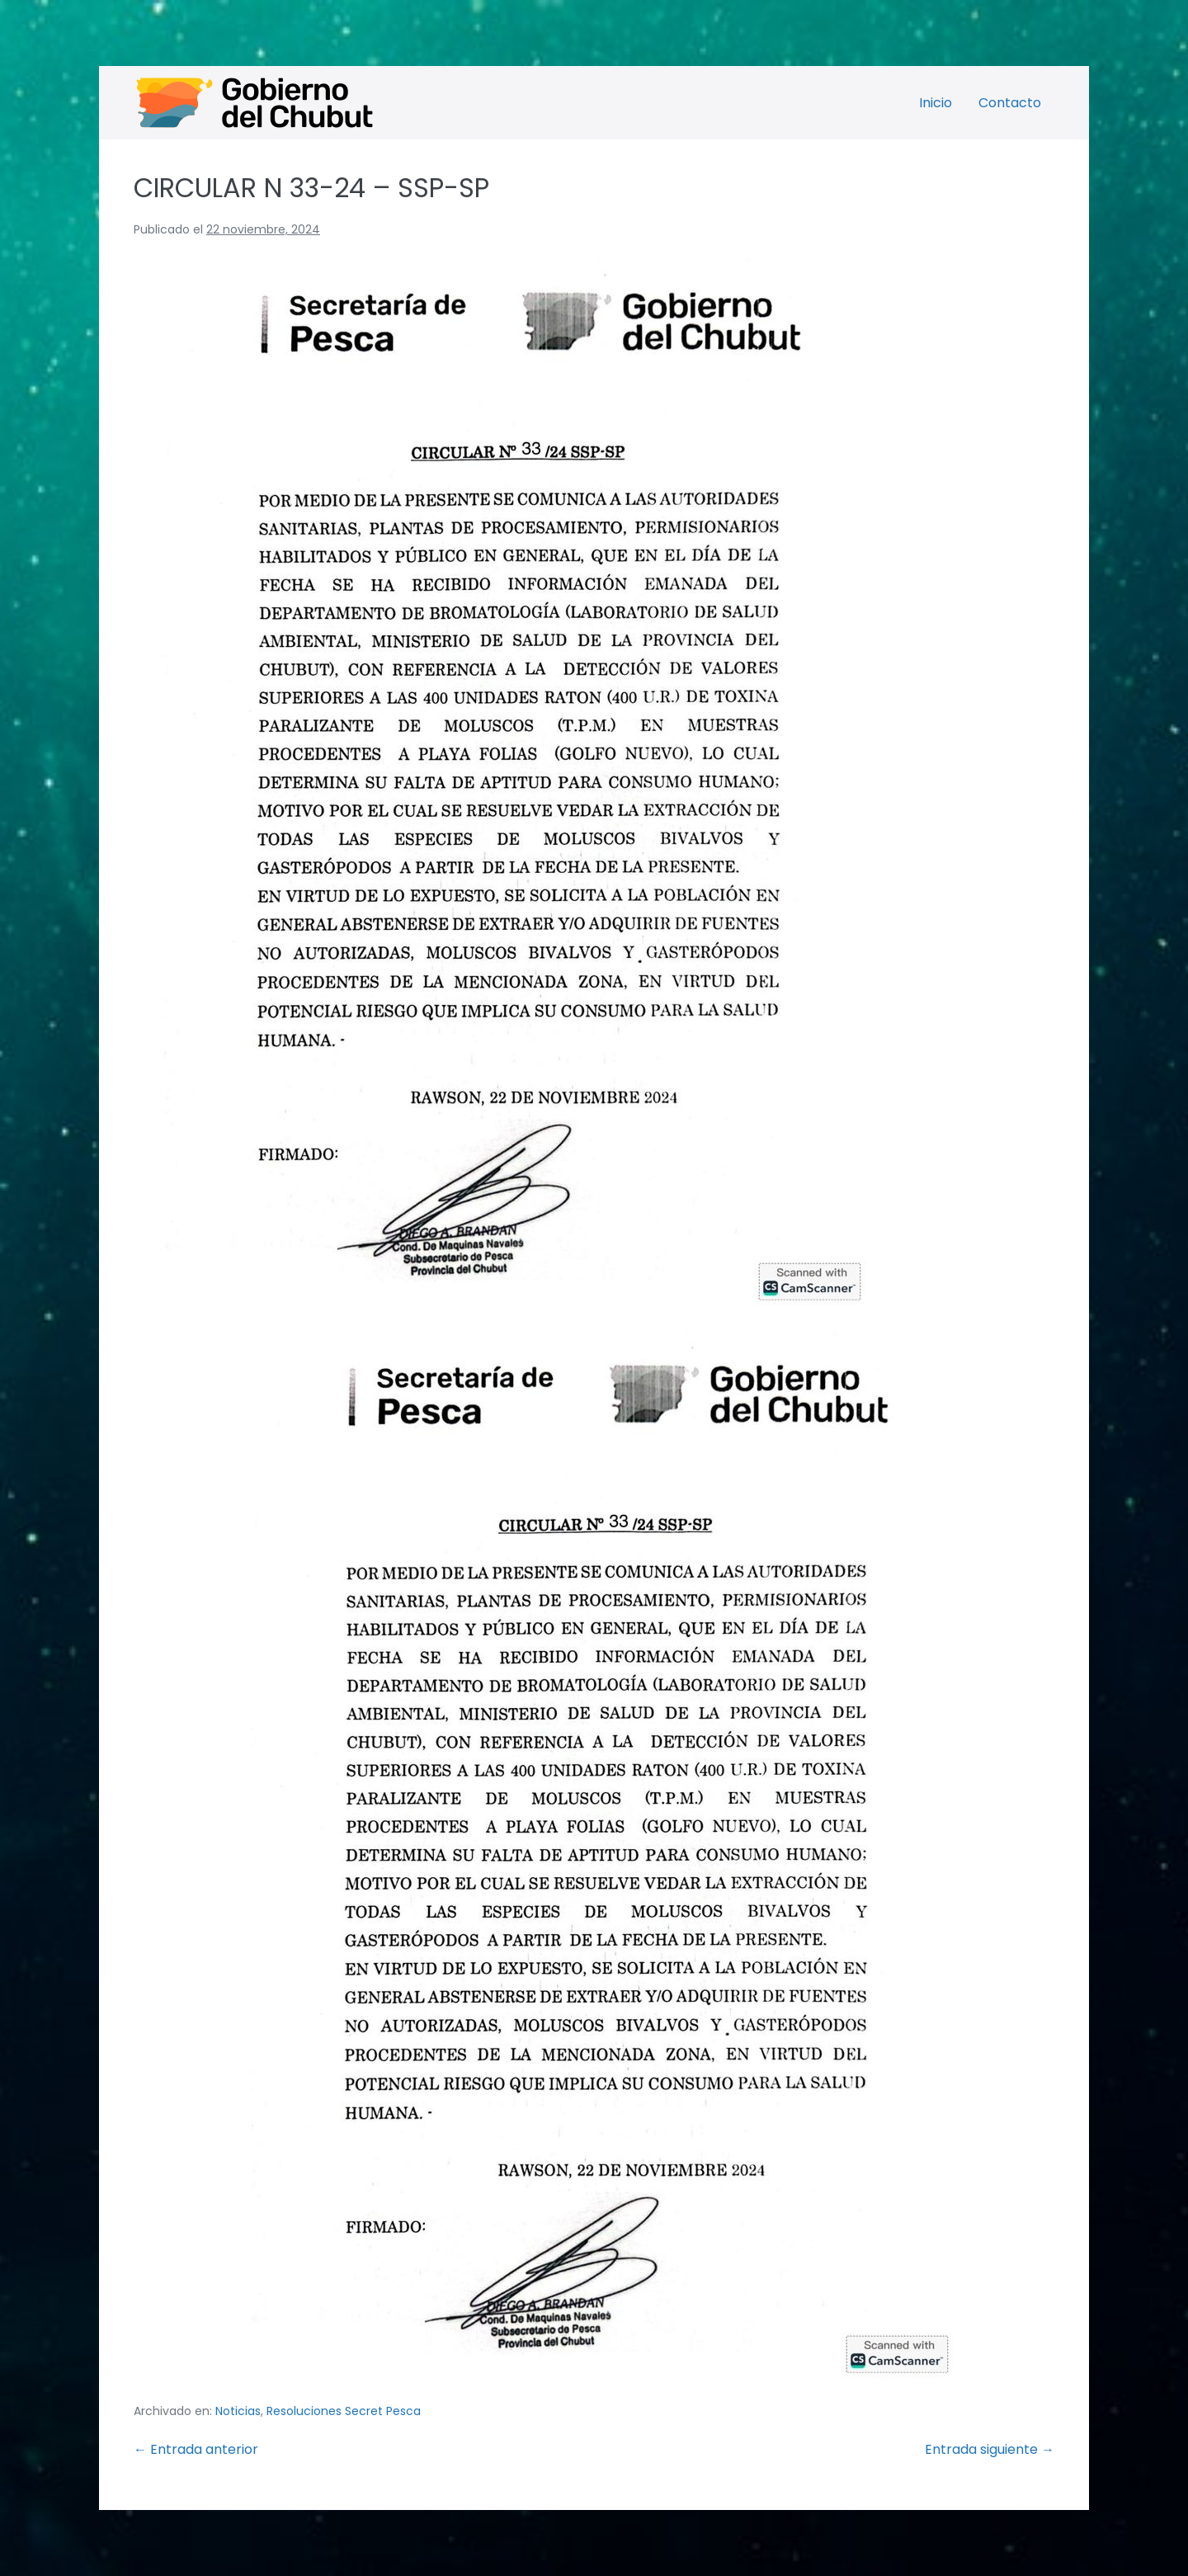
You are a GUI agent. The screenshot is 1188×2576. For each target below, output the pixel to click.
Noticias (238, 2411)
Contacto (1009, 102)
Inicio (935, 102)
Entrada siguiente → (989, 2449)
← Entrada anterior (196, 2449)
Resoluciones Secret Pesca (343, 2411)
